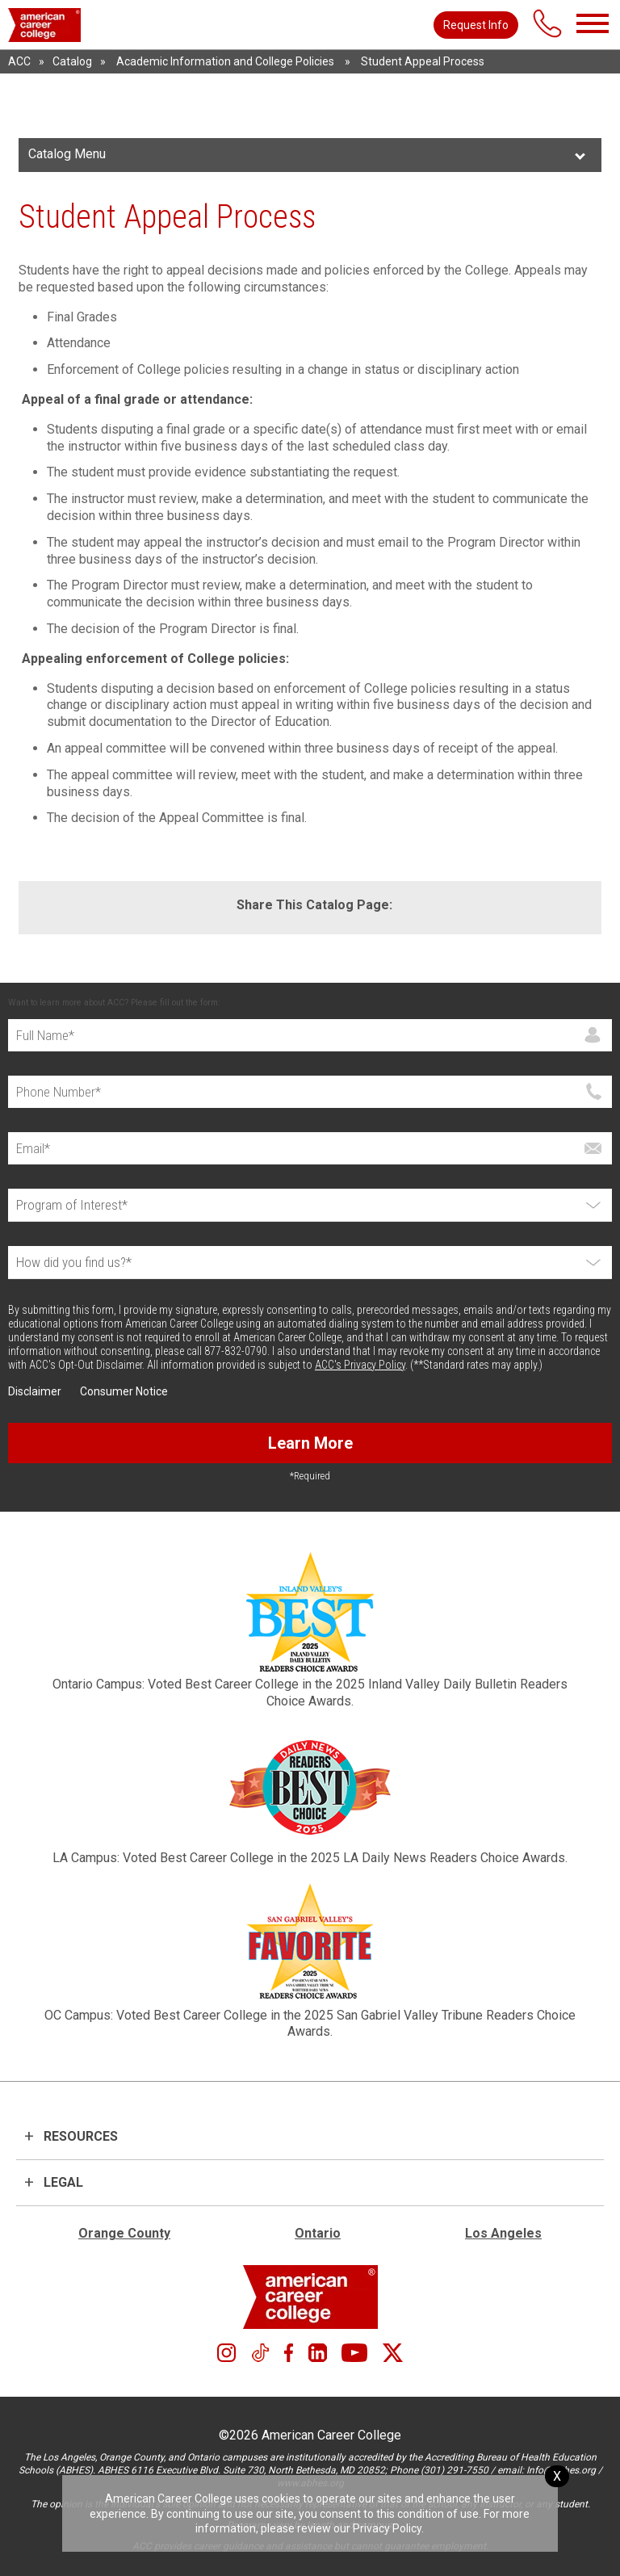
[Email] (310, 1148)
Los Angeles (503, 2233)
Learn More (310, 1443)
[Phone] (310, 1092)
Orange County (124, 2233)
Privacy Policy (387, 2528)
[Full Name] (310, 1035)
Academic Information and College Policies (225, 61)
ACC (19, 61)
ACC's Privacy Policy (360, 1364)
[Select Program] (310, 1205)
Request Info (476, 25)
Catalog (72, 61)
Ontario (318, 2233)
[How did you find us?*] (310, 1262)
